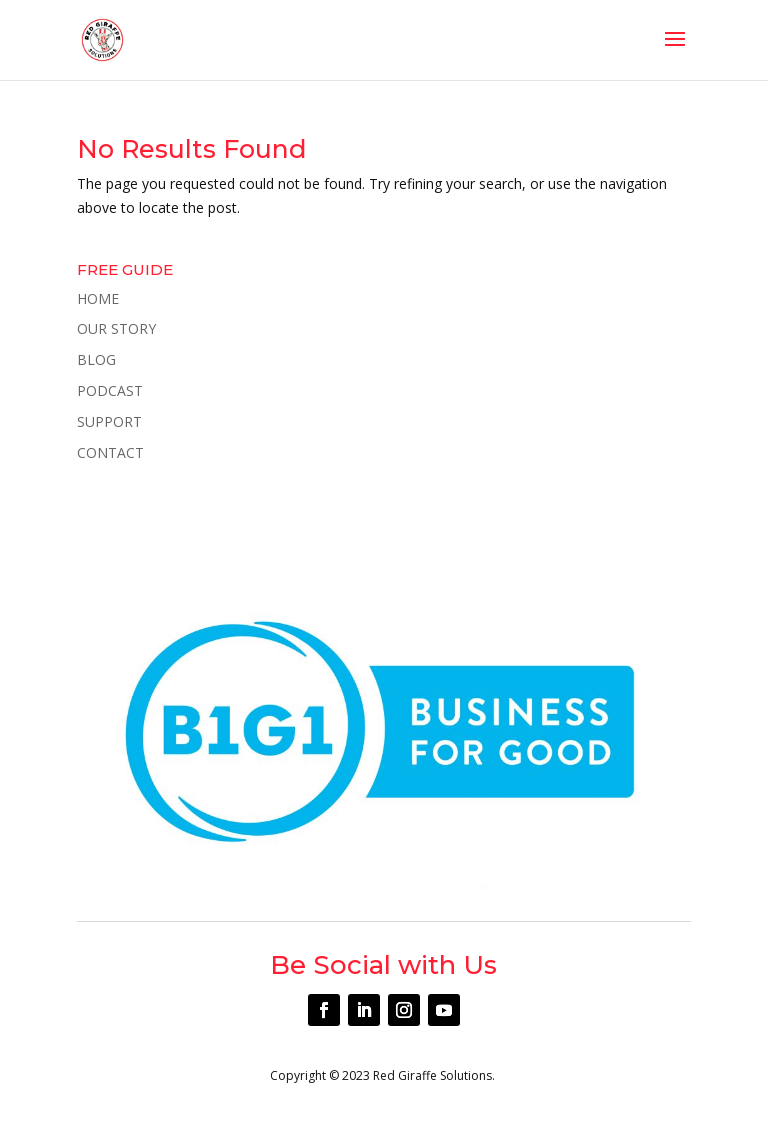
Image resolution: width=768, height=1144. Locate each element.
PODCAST (110, 390)
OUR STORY (116, 328)
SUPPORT (109, 421)
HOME (98, 298)
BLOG (96, 359)
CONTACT (110, 452)
